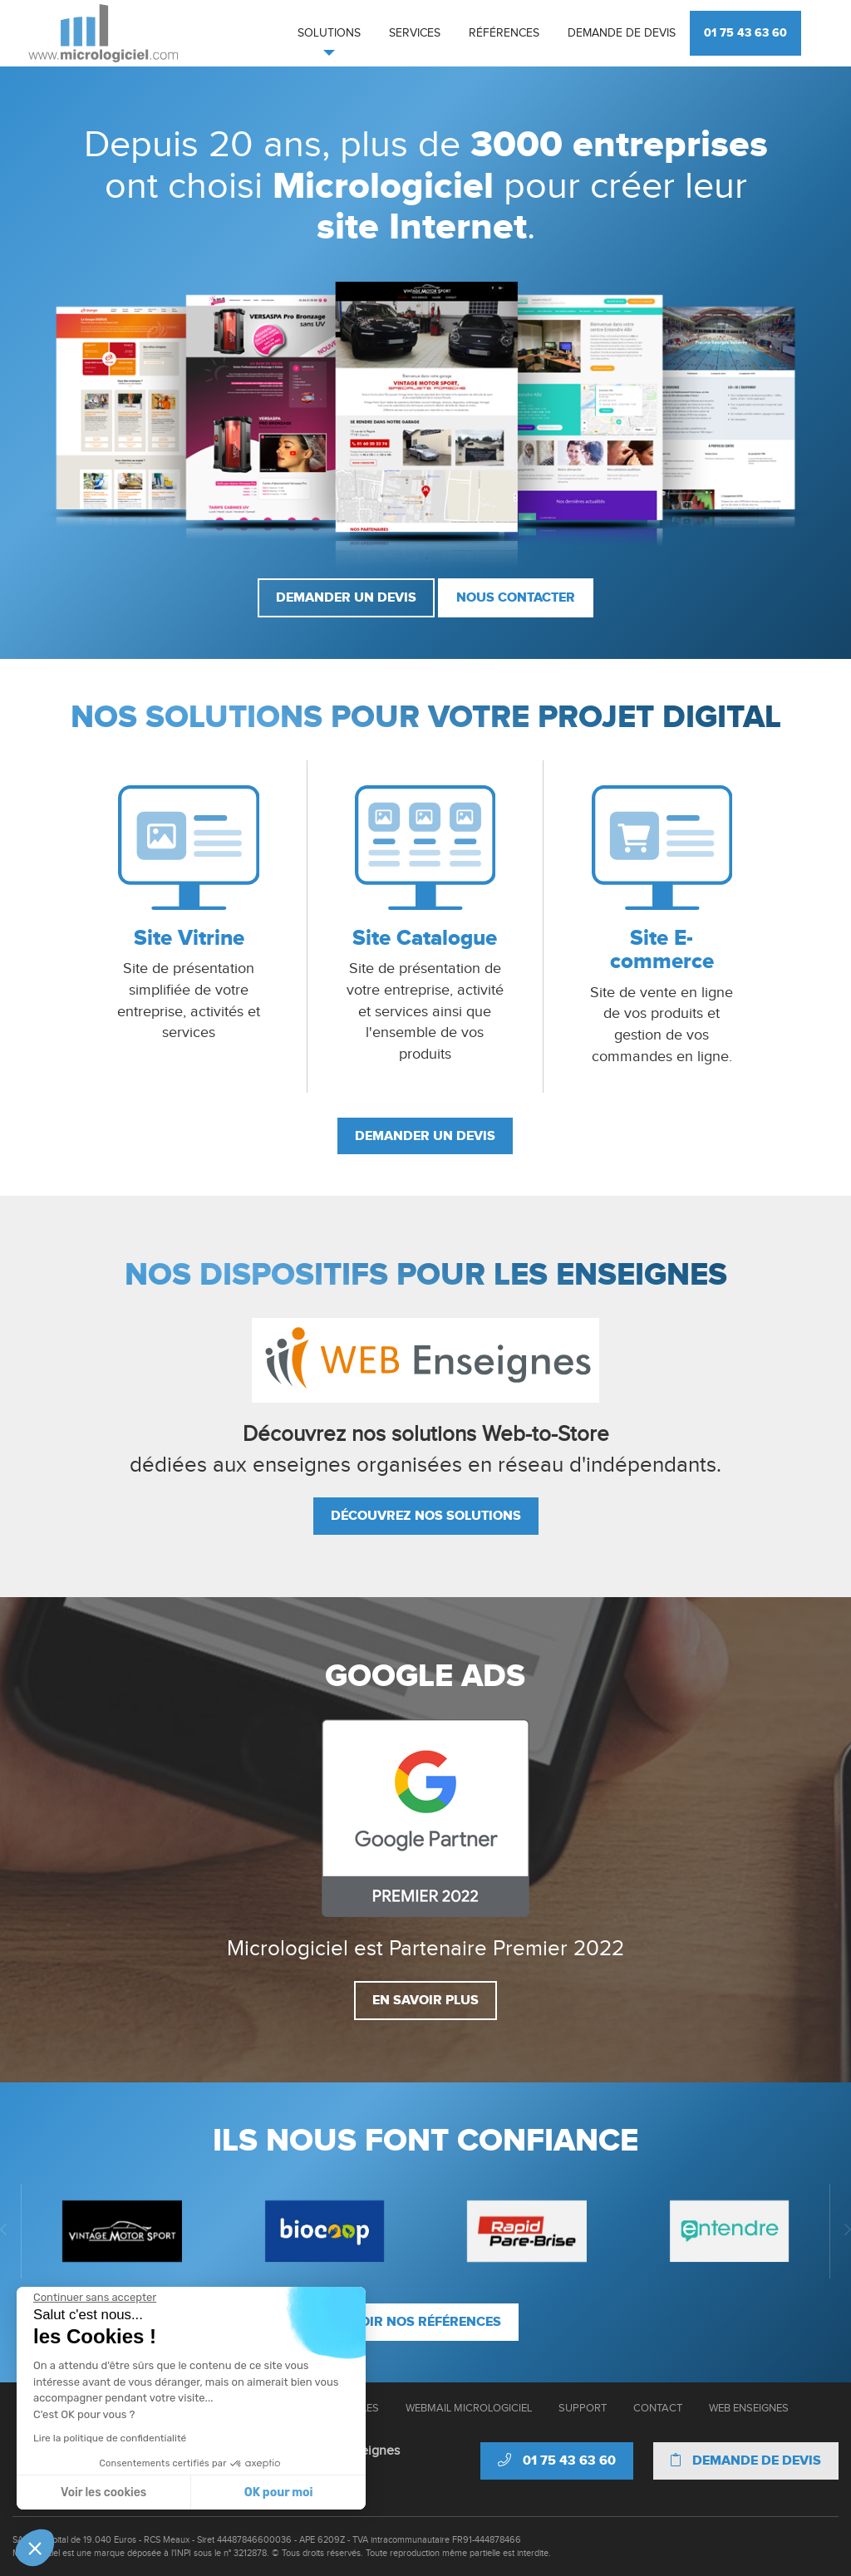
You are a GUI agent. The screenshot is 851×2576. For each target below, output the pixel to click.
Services (414, 33)
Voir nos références (426, 2321)
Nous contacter (515, 597)
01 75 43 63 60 (745, 33)
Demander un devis (346, 597)
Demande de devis (622, 33)
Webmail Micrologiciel (469, 2408)
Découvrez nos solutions (426, 1515)
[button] (35, 2548)
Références (504, 33)
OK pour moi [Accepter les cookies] (123, 2492)
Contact (657, 2408)
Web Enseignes (749, 2408)
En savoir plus (425, 2000)
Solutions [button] (329, 33)
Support (582, 2408)
